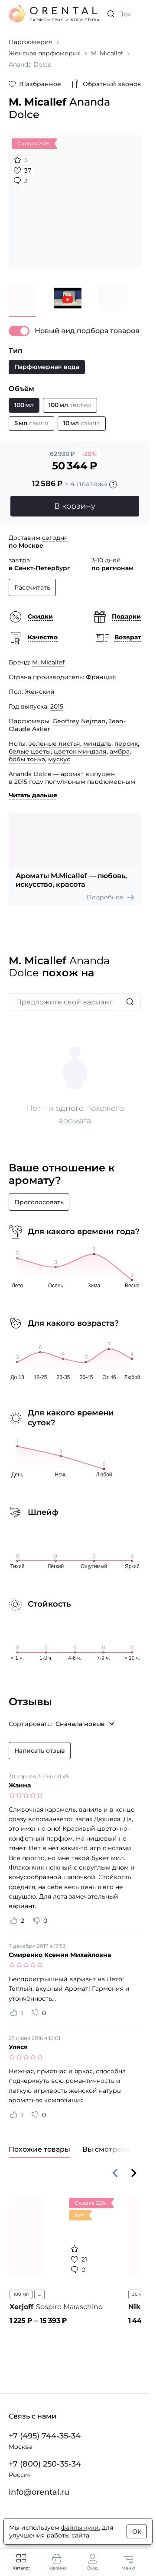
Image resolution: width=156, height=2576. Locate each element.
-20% (89, 454)
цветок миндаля (80, 751)
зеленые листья (54, 743)
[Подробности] (113, 484)
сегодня (55, 538)
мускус (59, 759)
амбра (120, 751)
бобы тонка (27, 759)
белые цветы (30, 751)
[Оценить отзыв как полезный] (13, 1920)
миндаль (97, 743)
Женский (40, 692)
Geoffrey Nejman (79, 721)
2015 (56, 706)
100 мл (21, 2294)
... (39, 2294)
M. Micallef (48, 662)
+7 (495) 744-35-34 (45, 2436)
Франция (101, 677)
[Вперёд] (134, 2173)
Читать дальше (33, 795)
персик (126, 743)
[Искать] (130, 1001)
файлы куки (80, 2527)
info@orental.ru (39, 2492)
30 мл (138, 2294)
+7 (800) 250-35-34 (45, 2464)
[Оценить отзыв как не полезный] (36, 1920)
